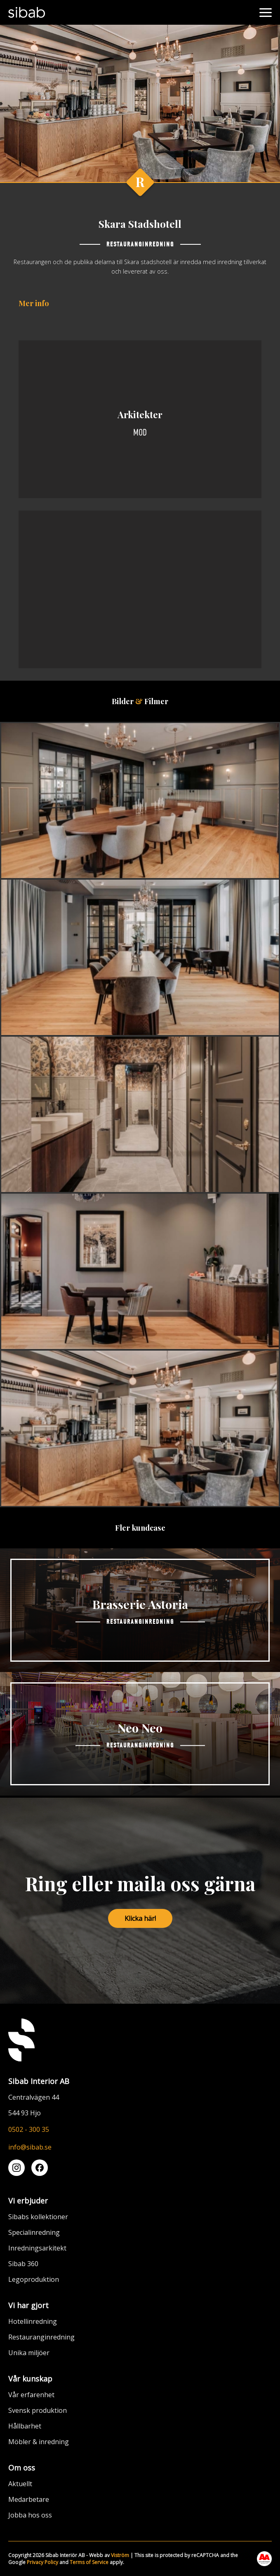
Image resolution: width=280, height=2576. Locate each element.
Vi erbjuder (28, 2201)
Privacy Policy (42, 2562)
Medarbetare (28, 2499)
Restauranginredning (41, 2337)
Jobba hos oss (30, 2515)
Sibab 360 (23, 2263)
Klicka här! (140, 1918)
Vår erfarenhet (31, 2394)
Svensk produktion (37, 2410)
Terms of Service (89, 2562)
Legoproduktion (33, 2279)
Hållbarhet (24, 2426)
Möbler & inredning (38, 2441)
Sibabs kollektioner (38, 2216)
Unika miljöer (28, 2352)
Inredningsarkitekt (37, 2248)
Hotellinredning (32, 2321)
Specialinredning (34, 2232)
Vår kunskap (30, 2379)
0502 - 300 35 (28, 2129)
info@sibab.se (30, 2147)
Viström (120, 2555)
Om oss (21, 2468)
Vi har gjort (28, 2305)
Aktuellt (20, 2483)
